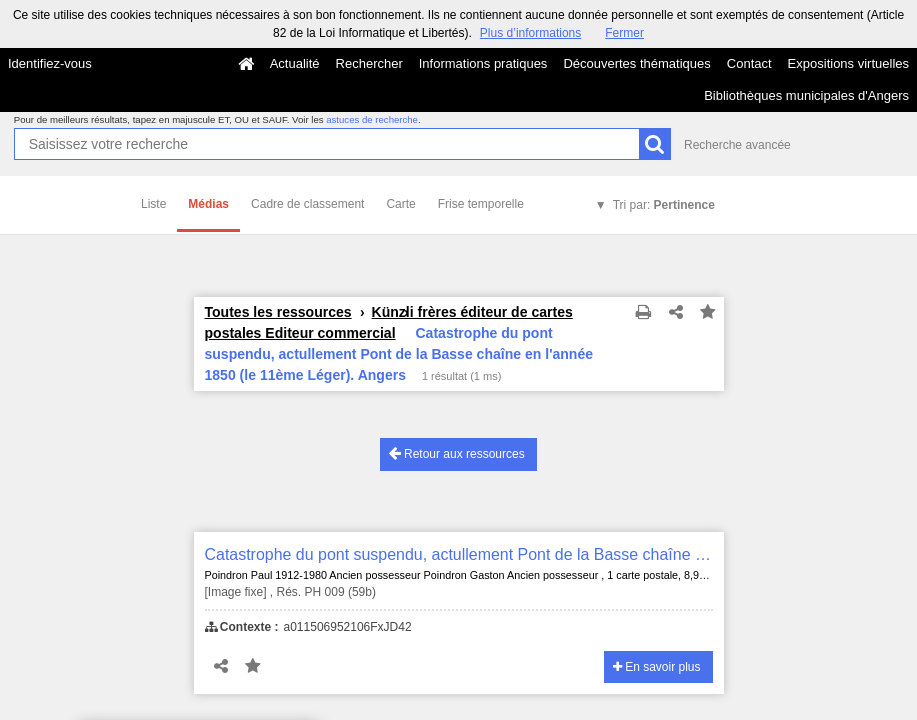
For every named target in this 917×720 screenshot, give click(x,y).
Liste (153, 204)
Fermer (624, 33)
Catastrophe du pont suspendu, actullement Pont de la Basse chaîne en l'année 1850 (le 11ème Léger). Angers (459, 554)
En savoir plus (657, 667)
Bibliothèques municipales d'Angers (806, 95)
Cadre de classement (307, 204)
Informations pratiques (483, 63)
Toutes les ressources (278, 312)
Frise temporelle (481, 204)
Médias (208, 204)
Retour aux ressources (457, 453)
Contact (749, 63)
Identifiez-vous (50, 63)
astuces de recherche (372, 119)
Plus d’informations (530, 33)
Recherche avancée (737, 145)
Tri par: (664, 205)
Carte (400, 204)
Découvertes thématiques (636, 63)
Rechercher (369, 63)
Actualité (295, 63)
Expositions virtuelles (848, 63)
